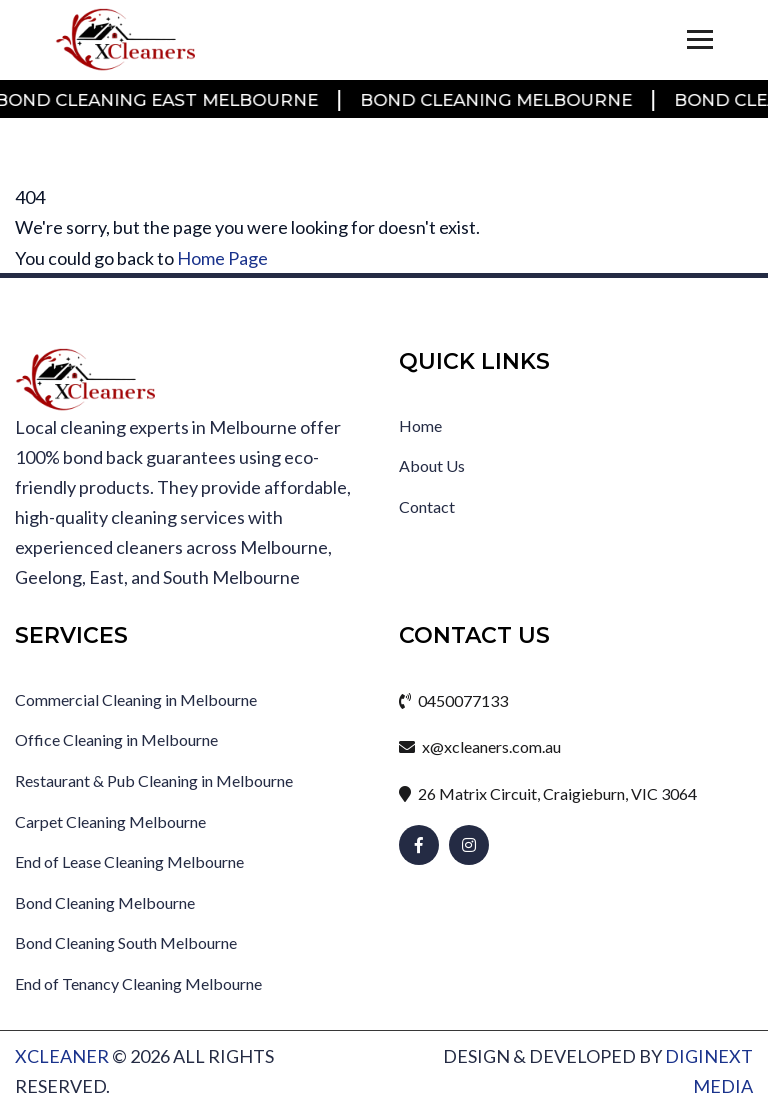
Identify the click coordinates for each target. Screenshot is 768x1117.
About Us (432, 465)
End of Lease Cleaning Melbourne (129, 861)
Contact (427, 506)
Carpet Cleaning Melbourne (110, 821)
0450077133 (453, 700)
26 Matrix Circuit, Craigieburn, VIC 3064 (548, 793)
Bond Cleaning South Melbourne (126, 942)
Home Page (222, 258)
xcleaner (62, 1056)
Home (420, 425)
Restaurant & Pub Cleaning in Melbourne (154, 780)
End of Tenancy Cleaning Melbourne (138, 983)
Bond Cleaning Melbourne (497, 100)
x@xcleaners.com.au (480, 746)
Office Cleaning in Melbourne (116, 739)
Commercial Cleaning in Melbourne (136, 699)
